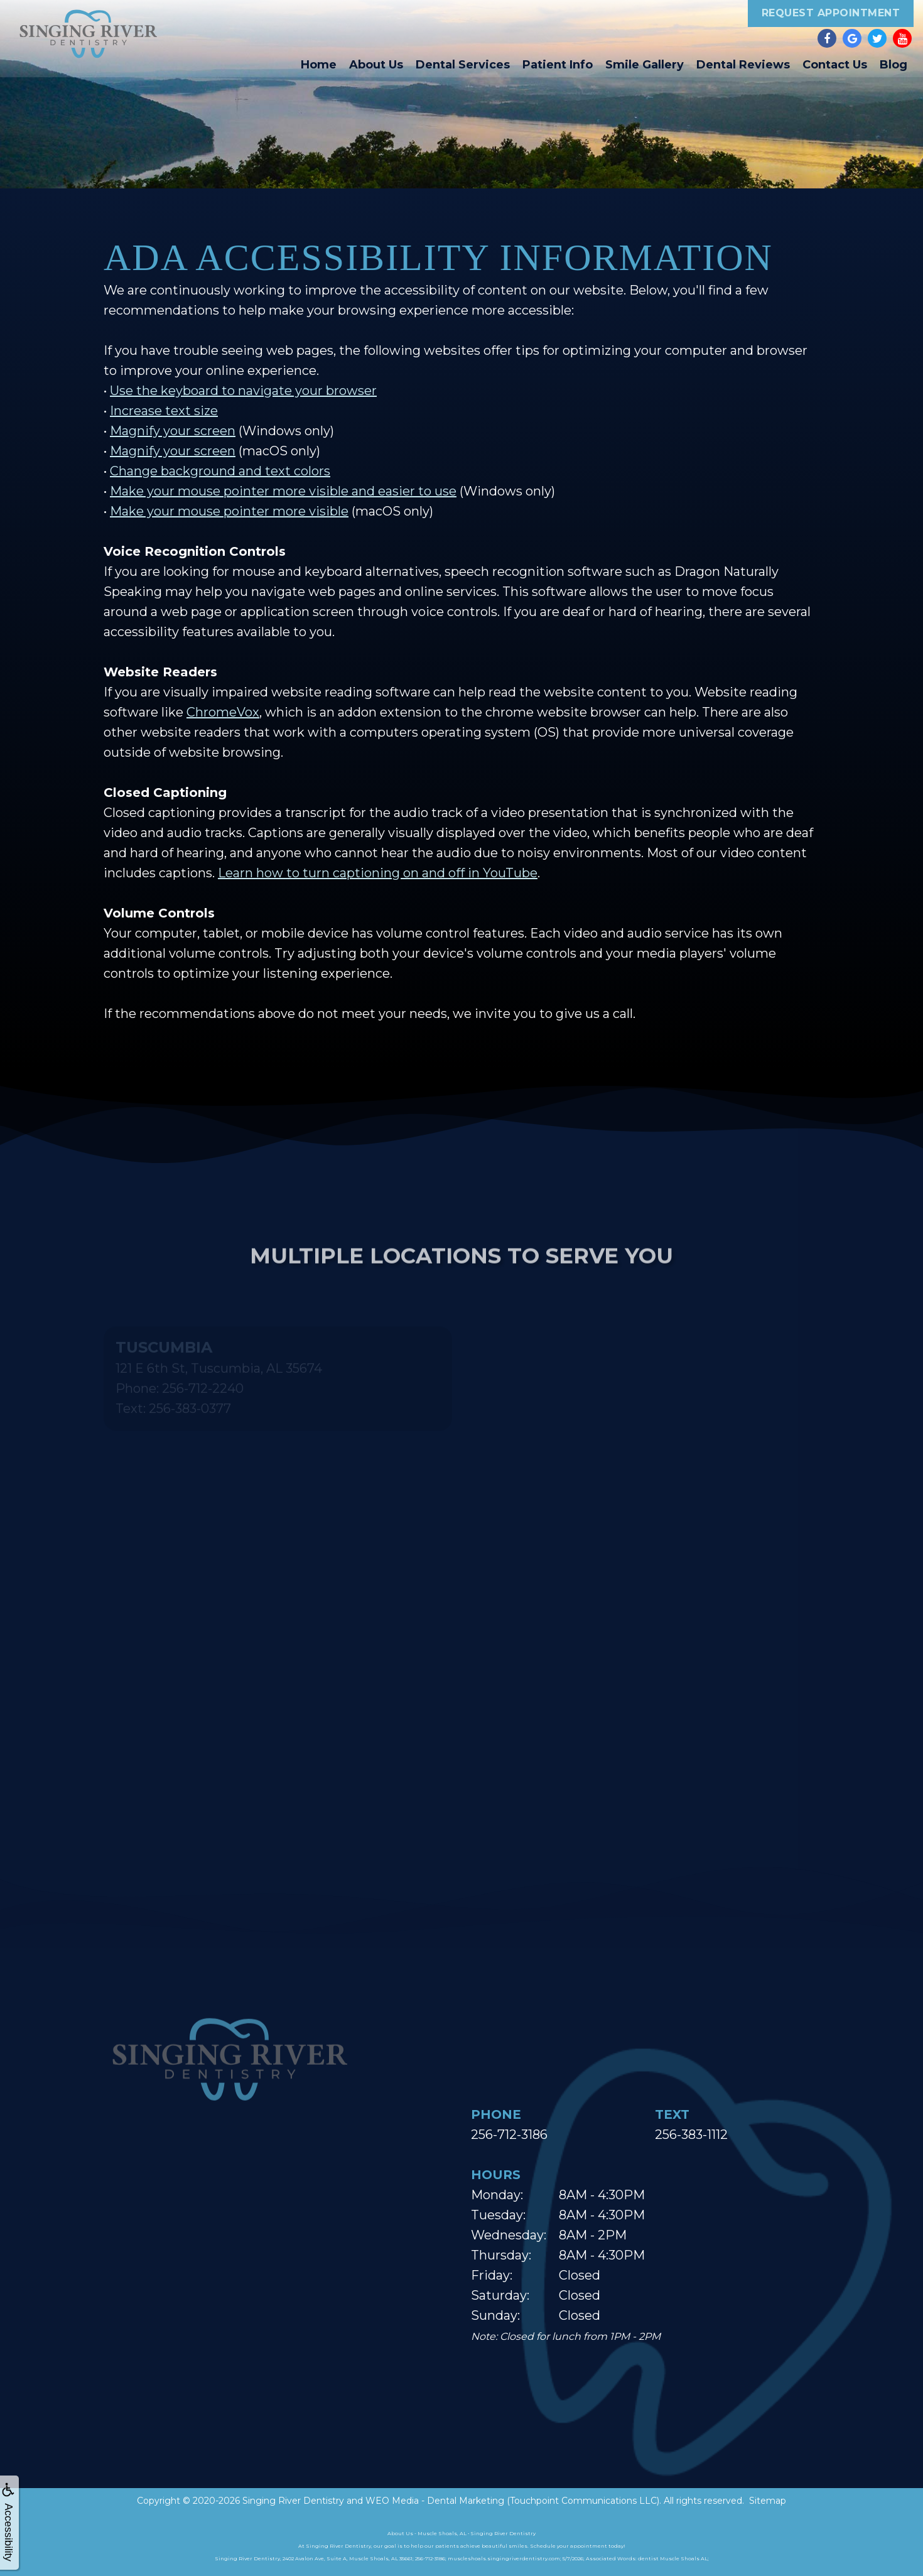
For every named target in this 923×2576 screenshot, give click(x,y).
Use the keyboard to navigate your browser (243, 390)
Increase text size (164, 410)
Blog (893, 65)
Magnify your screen (172, 430)
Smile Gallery (644, 65)
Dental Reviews (743, 65)
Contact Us (834, 65)
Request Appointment (831, 13)
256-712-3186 (509, 2134)
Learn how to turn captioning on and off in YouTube (377, 872)
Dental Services (463, 65)
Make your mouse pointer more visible (229, 511)
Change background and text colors (220, 471)
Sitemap (767, 2500)
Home (319, 65)
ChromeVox (222, 712)
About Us (376, 65)
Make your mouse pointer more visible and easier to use (283, 491)
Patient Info (557, 65)
